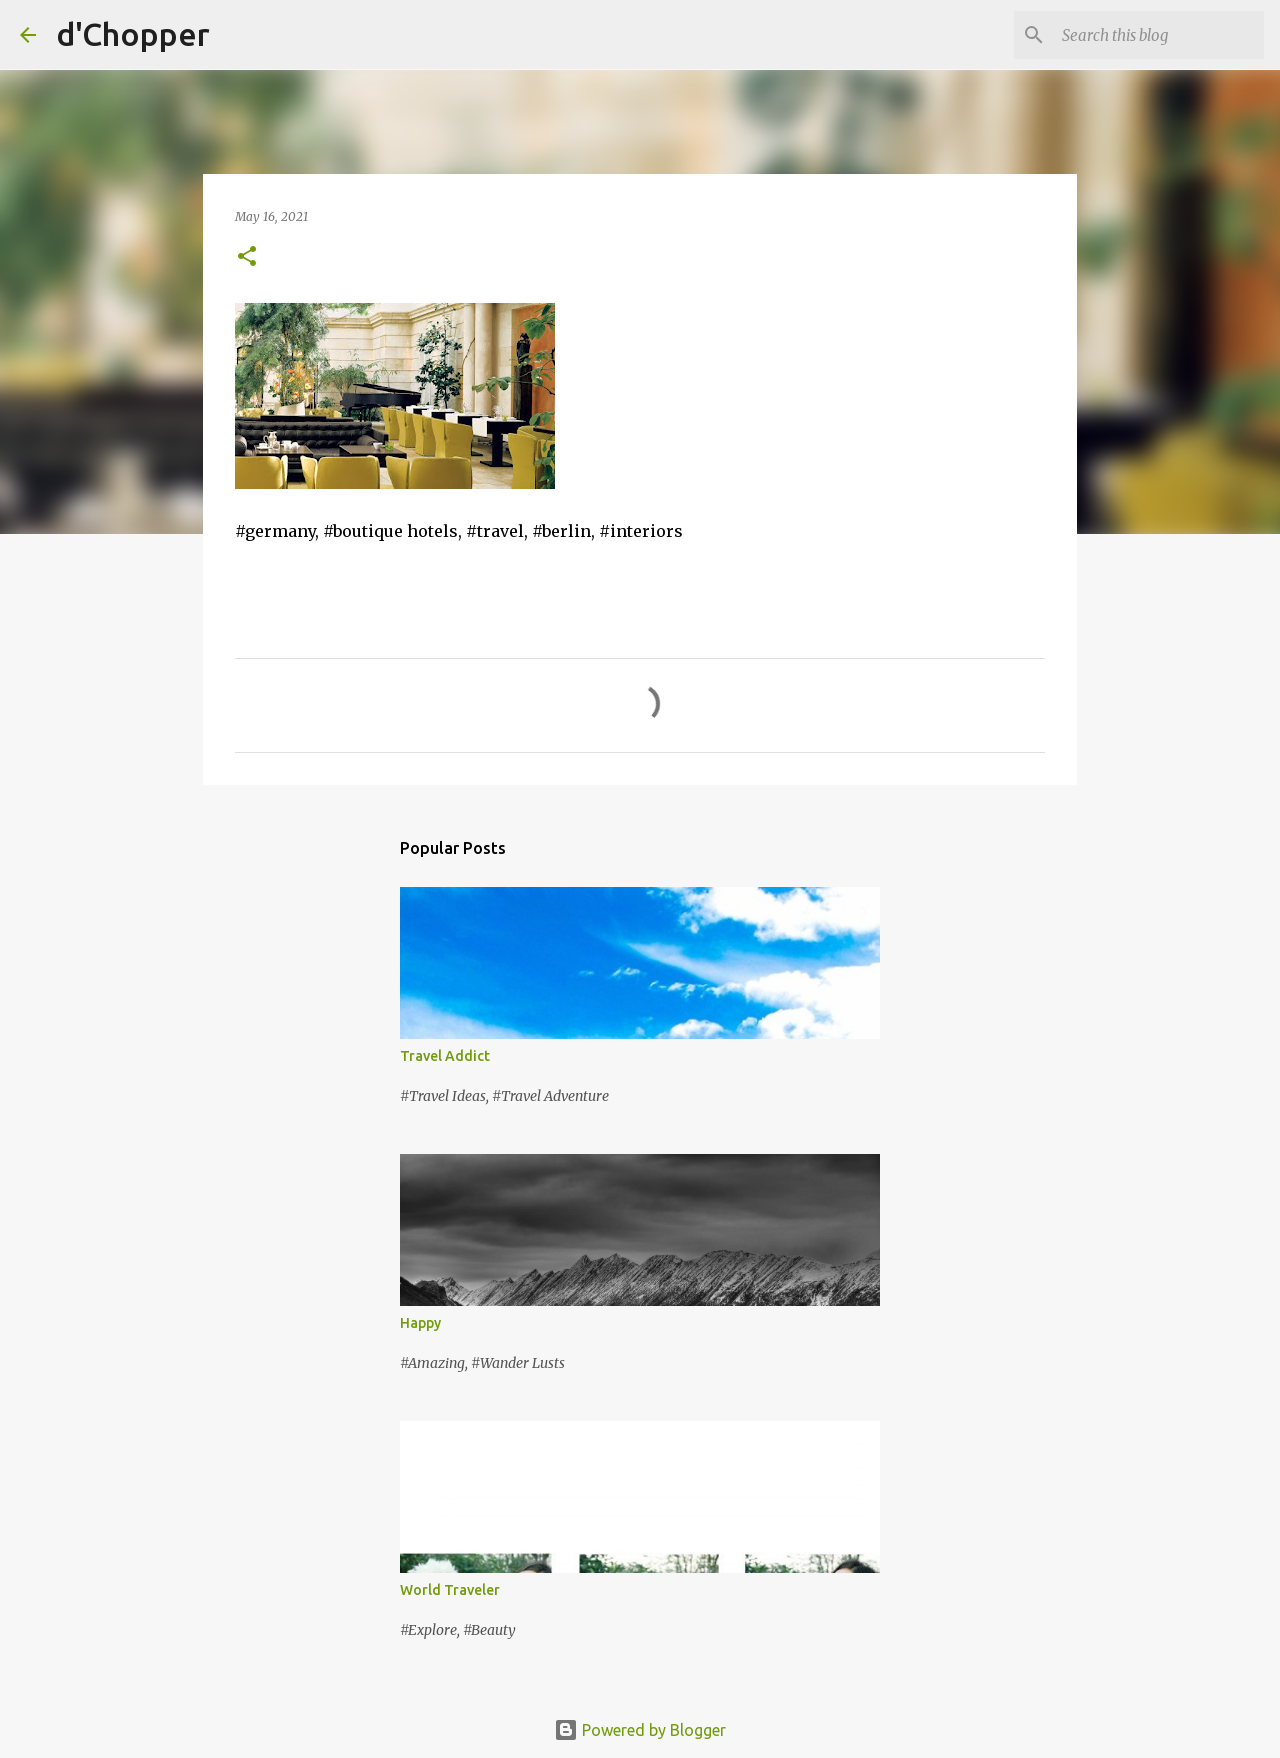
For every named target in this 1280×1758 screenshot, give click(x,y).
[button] (247, 257)
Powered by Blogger (640, 1730)
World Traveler (450, 1590)
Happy (420, 1323)
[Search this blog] (1159, 35)
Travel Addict (445, 1056)
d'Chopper (133, 34)
